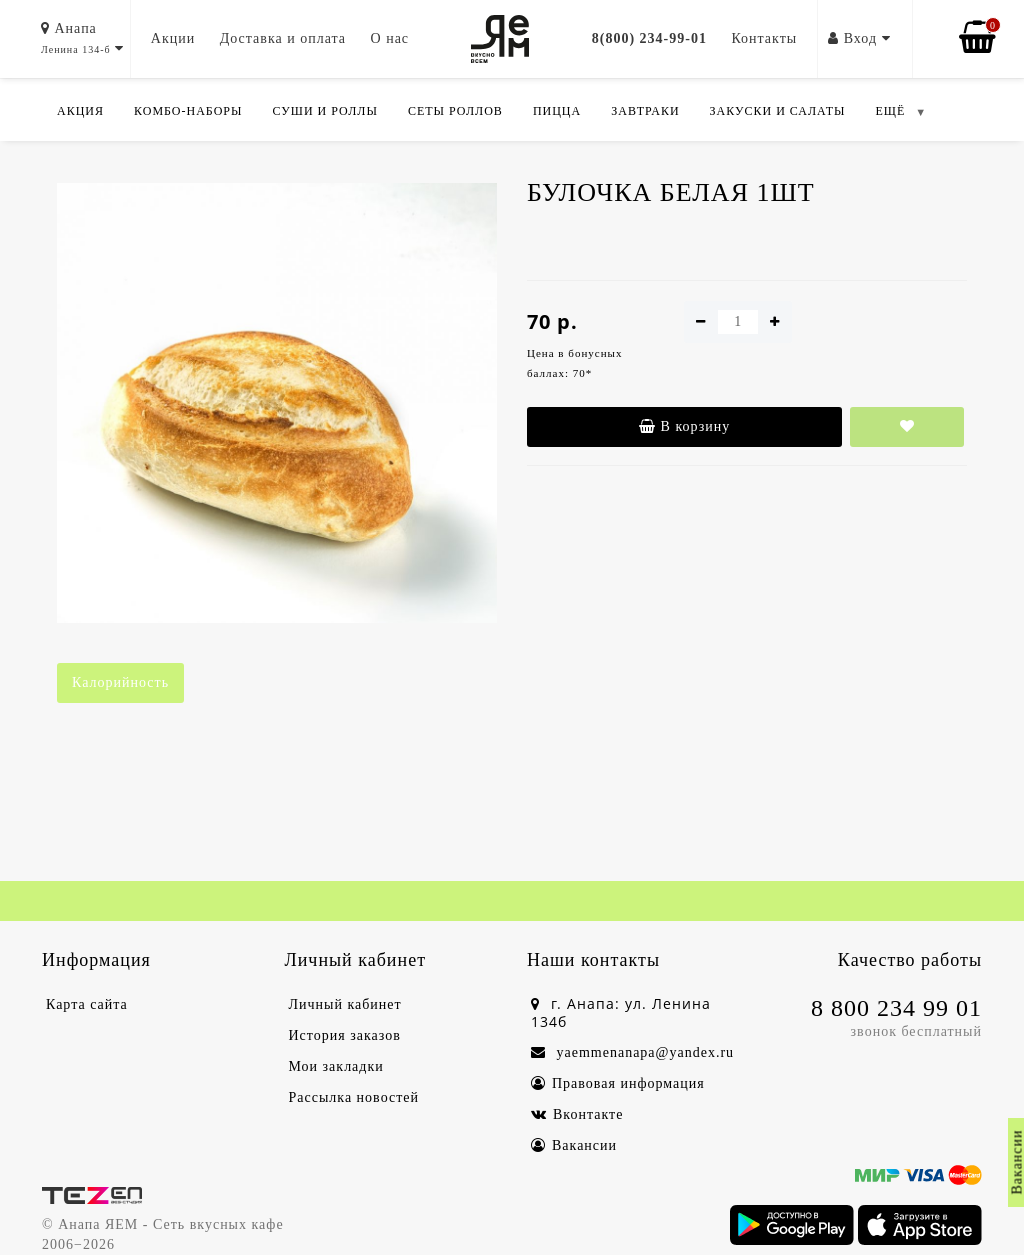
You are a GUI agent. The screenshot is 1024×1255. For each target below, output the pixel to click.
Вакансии (574, 1145)
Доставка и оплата (283, 38)
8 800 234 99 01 (896, 1008)
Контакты (764, 38)
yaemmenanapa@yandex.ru (632, 1052)
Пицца (557, 111)
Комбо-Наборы (188, 111)
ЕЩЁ (890, 111)
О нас (390, 38)
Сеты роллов (455, 111)
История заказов (345, 1035)
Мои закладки (336, 1066)
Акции (173, 38)
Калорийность (120, 682)
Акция (80, 111)
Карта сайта (87, 1004)
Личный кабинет (345, 1004)
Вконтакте (577, 1114)
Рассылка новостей (354, 1097)
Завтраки (645, 111)
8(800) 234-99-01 (649, 38)
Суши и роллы (324, 111)
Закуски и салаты (778, 111)
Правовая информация (618, 1083)
